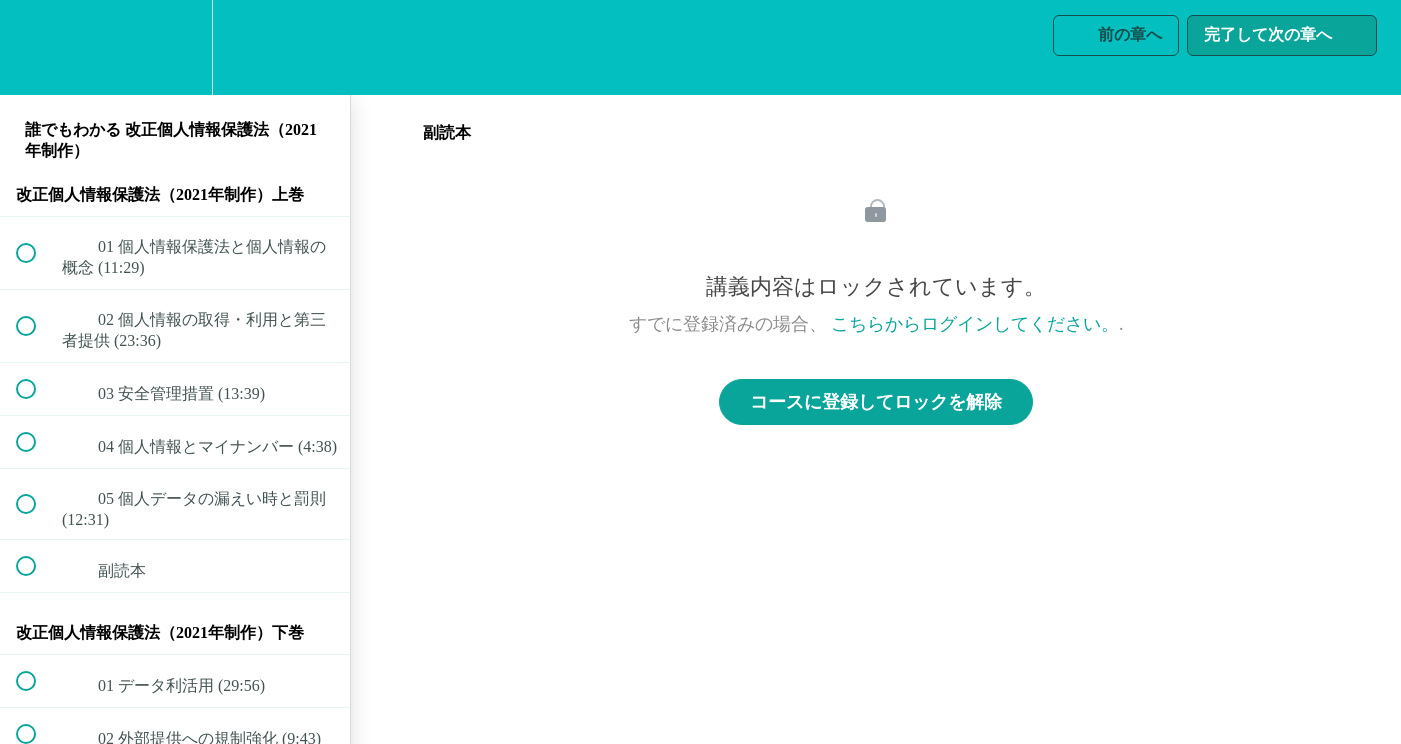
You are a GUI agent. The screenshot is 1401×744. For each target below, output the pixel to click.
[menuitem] (175, 47)
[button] (37, 47)
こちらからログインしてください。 (975, 324)
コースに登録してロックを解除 (876, 402)
